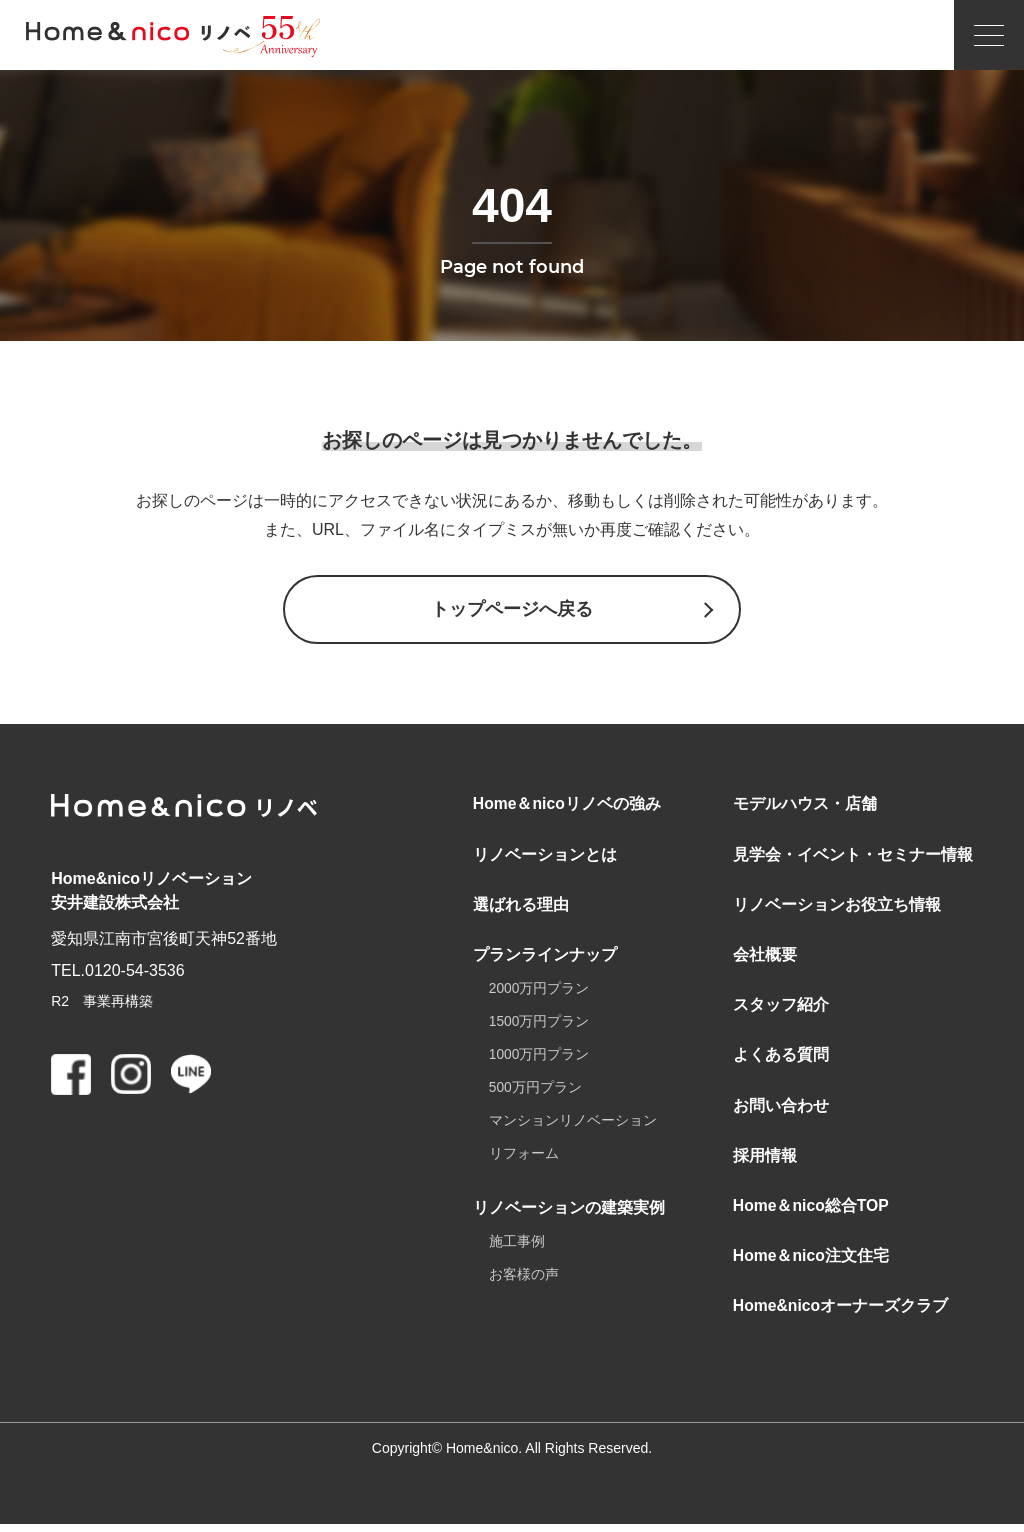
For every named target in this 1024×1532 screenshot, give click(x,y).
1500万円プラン (539, 1026)
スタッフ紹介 (781, 1008)
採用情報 (765, 1160)
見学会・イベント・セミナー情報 (853, 855)
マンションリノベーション (573, 1126)
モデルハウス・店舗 (805, 805)
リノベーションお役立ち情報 (837, 906)
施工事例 (517, 1248)
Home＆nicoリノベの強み (567, 805)
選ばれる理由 (521, 906)
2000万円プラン (539, 993)
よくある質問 (781, 1059)
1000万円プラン (539, 1059)
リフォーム (524, 1159)
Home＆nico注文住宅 (811, 1262)
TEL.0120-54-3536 (117, 971)
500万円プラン (535, 1092)
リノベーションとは (545, 855)
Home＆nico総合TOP (812, 1211)
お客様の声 (524, 1281)
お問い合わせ (781, 1109)
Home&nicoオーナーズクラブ (841, 1313)
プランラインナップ (545, 957)
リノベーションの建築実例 (569, 1212)
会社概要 (765, 957)
